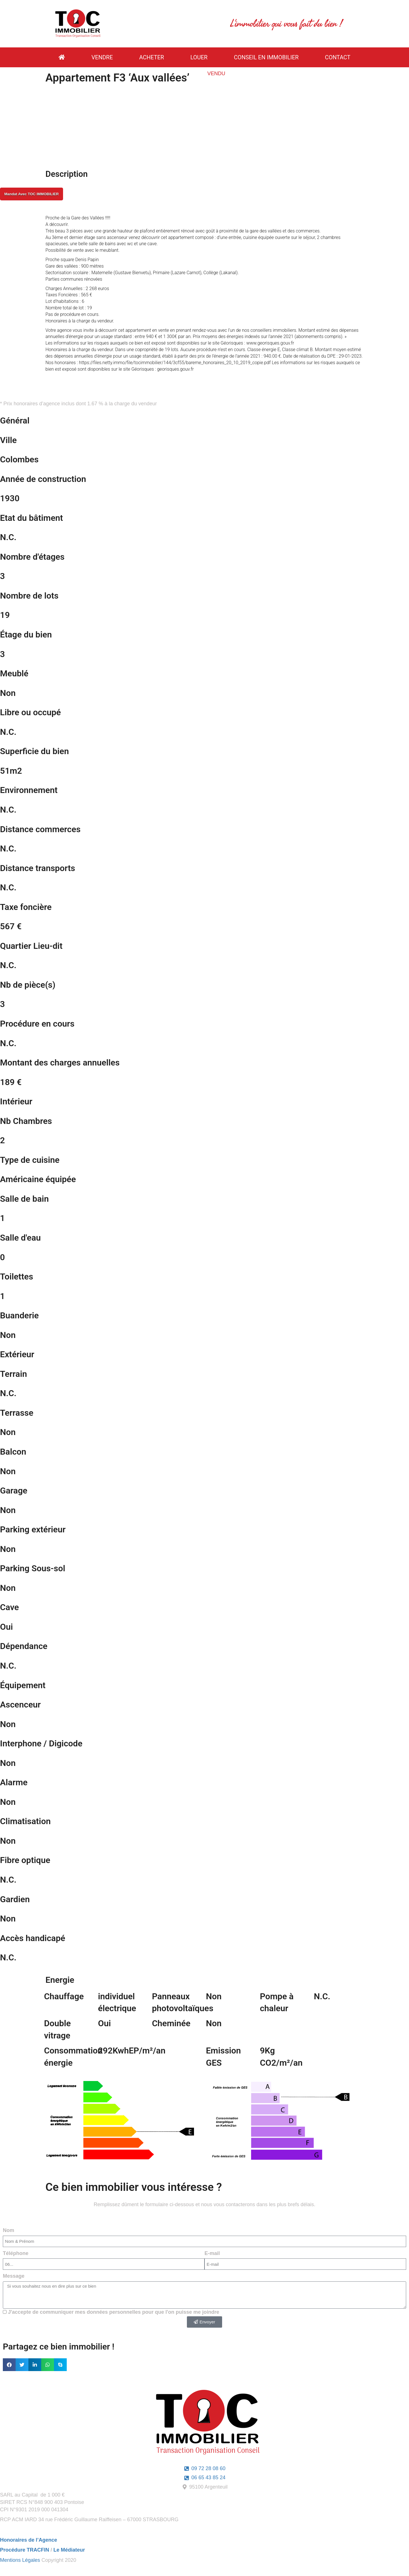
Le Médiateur (69, 2550)
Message (13, 2276)
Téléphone (15, 2253)
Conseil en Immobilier (266, 57)
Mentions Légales (20, 2560)
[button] (9, 2364)
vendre (102, 57)
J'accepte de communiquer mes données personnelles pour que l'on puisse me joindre (113, 2312)
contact (337, 57)
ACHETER (151, 57)
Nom (8, 2230)
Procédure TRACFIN (24, 2550)
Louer (199, 57)
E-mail (212, 2253)
